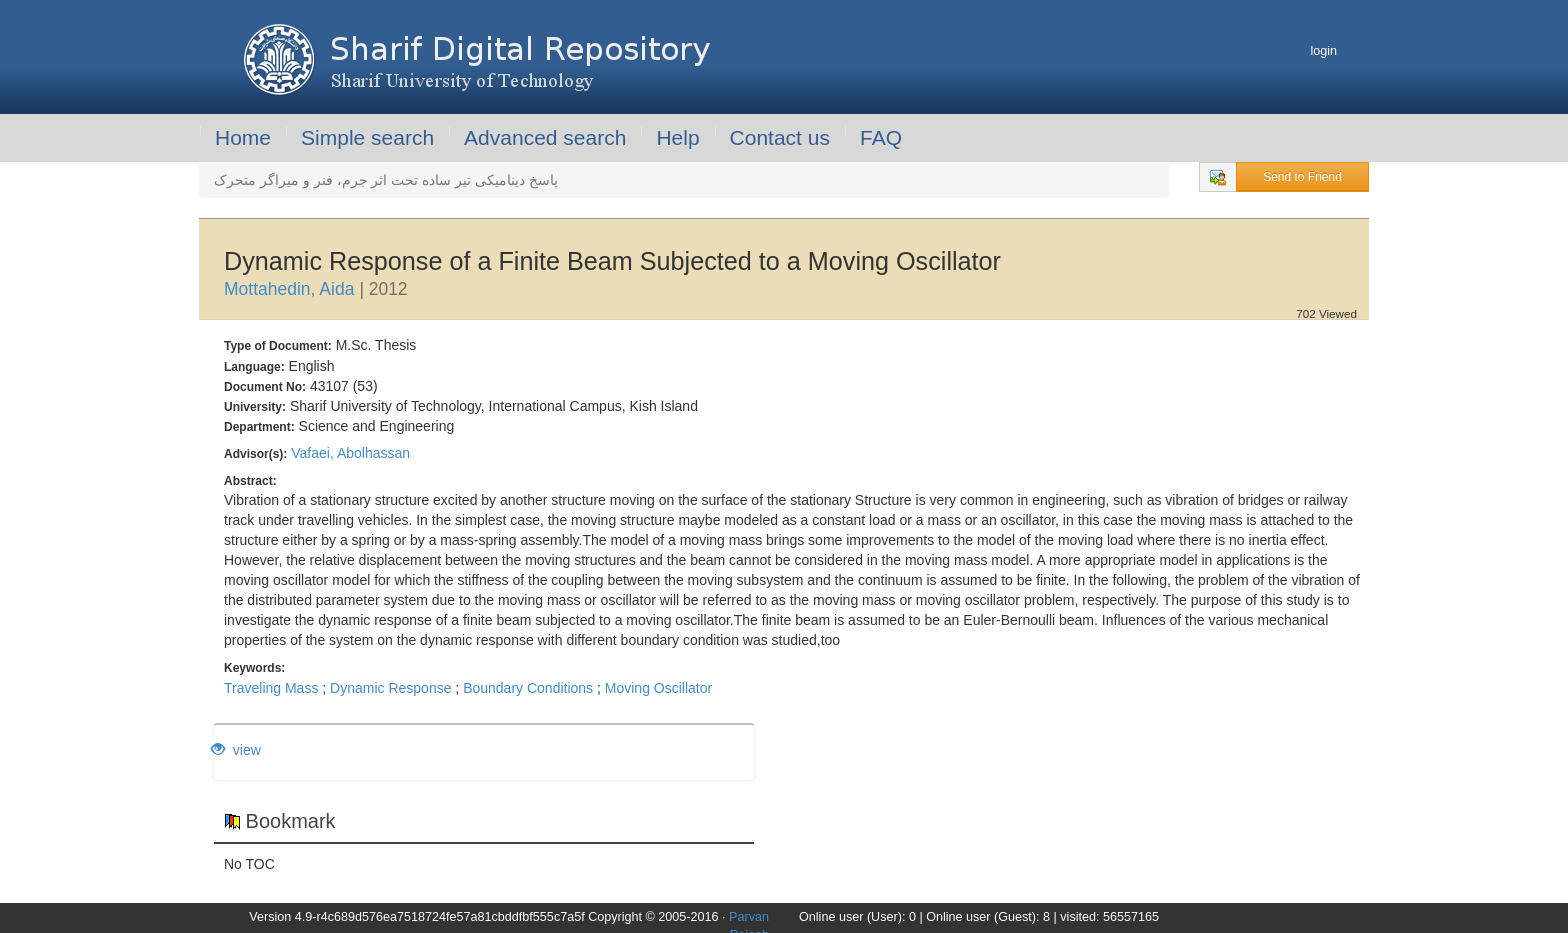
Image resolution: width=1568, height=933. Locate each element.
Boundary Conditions (528, 688)
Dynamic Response (390, 688)
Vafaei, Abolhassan (350, 453)
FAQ (881, 137)
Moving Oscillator (658, 688)
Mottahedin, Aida (289, 289)
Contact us (780, 137)
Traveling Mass (271, 688)
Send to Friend (1302, 177)
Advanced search (545, 137)
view (236, 750)
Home (243, 137)
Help (677, 137)
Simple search (367, 137)
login (1323, 51)
